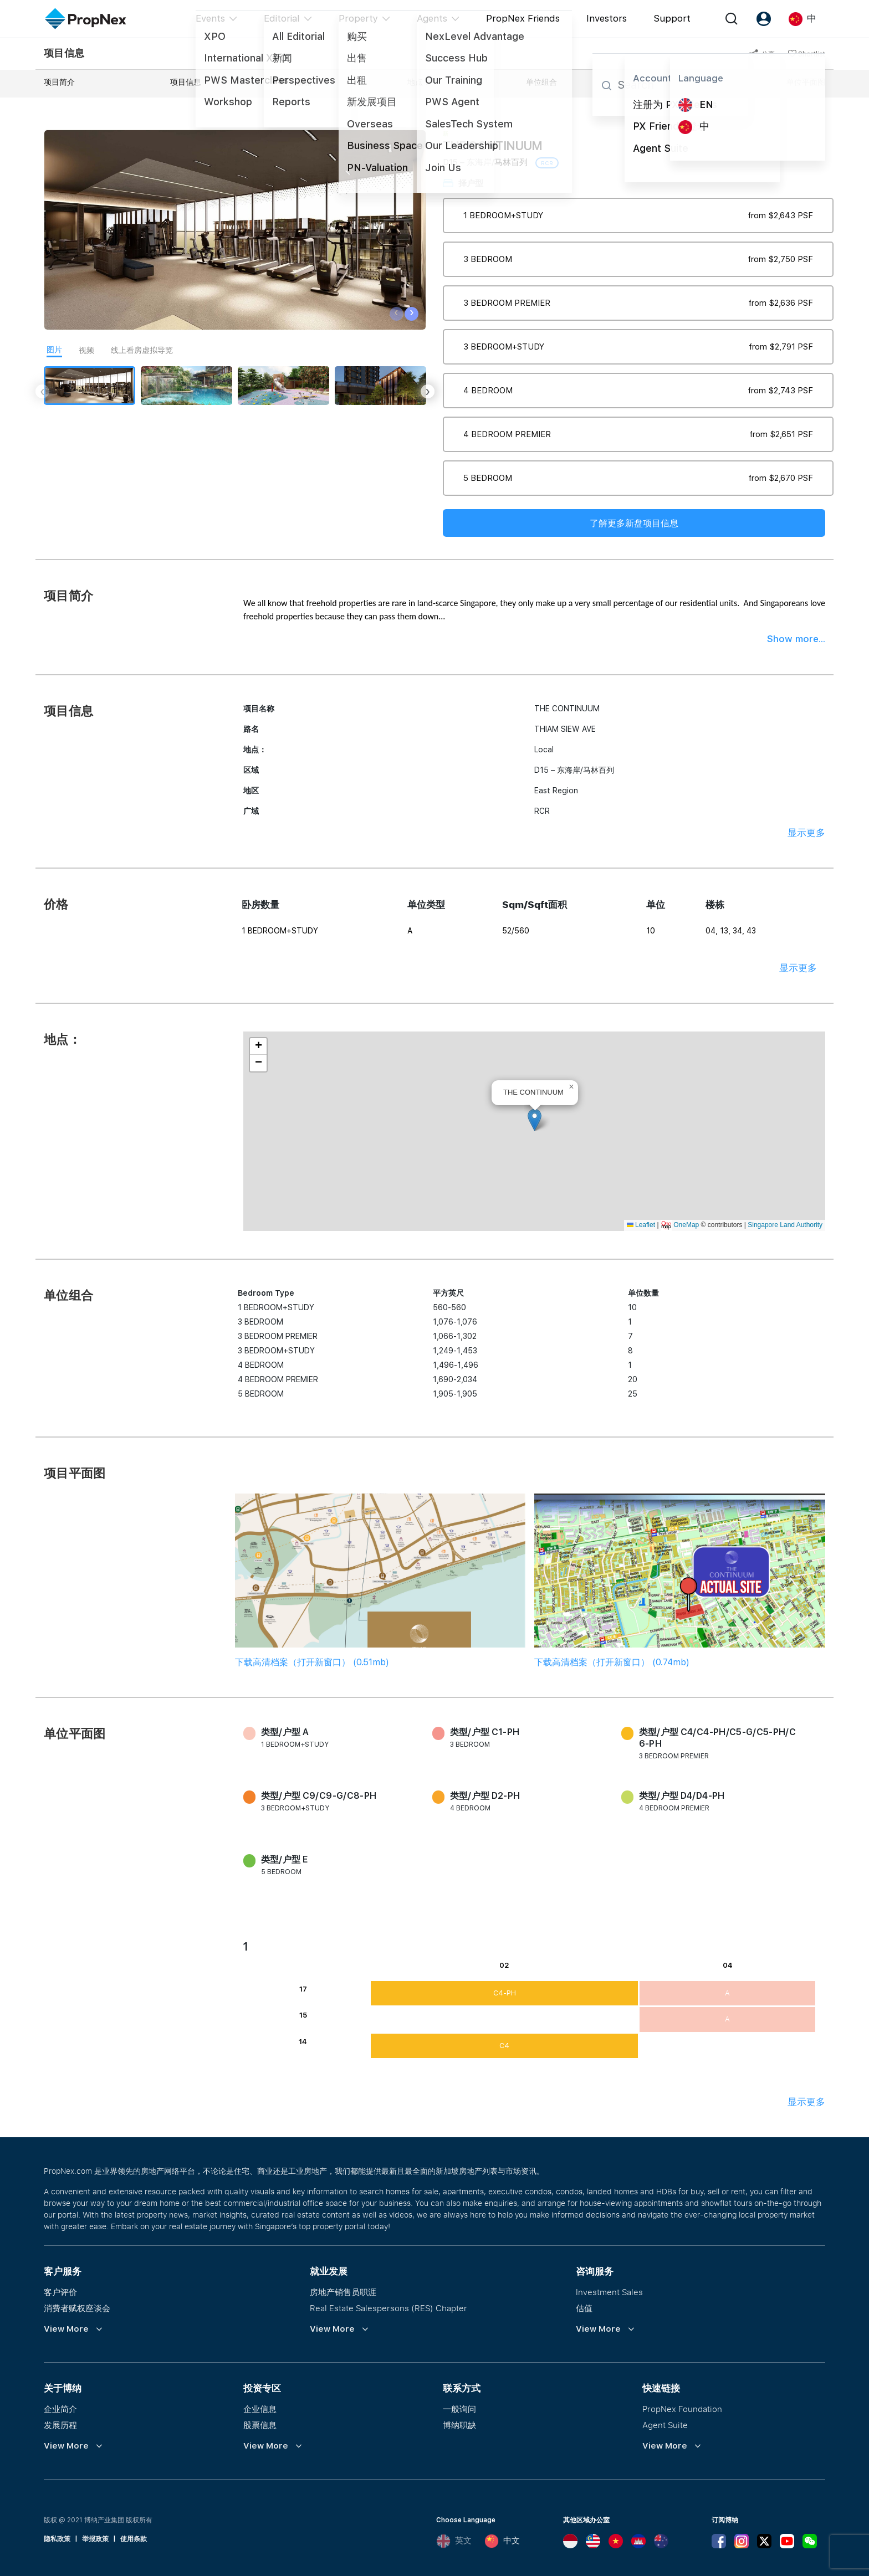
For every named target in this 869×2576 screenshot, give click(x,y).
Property (358, 18)
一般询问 (459, 2408)
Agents (432, 18)
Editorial (282, 18)
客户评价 (60, 2291)
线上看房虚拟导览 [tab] (142, 350)
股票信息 (260, 2424)
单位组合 (541, 82)
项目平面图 (671, 82)
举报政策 (95, 2539)
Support (672, 18)
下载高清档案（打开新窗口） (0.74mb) (611, 1662)
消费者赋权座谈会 (77, 2307)
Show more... (796, 638)
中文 (502, 2541)
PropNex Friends (523, 18)
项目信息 (185, 82)
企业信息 (260, 2408)
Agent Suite (665, 2424)
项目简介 (59, 82)
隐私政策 (57, 2539)
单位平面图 (805, 82)
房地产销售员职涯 (343, 2291)
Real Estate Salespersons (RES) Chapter (388, 2307)
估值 (584, 2307)
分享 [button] (762, 54)
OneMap (686, 1225)
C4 (504, 2045)
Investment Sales (609, 2291)
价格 (304, 82)
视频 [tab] (86, 350)
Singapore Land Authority (785, 1225)
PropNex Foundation (682, 2408)
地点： (419, 82)
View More (66, 2329)
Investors (606, 18)
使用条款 (133, 2539)
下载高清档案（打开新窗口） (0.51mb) (312, 1662)
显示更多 (806, 832)
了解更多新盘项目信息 (634, 523)
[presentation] (396, 314)
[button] (534, 1120)
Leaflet (641, 1225)
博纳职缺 (459, 2424)
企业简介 (60, 2408)
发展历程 (60, 2424)
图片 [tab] (54, 349)
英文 (454, 2541)
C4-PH (504, 1993)
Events (210, 18)
